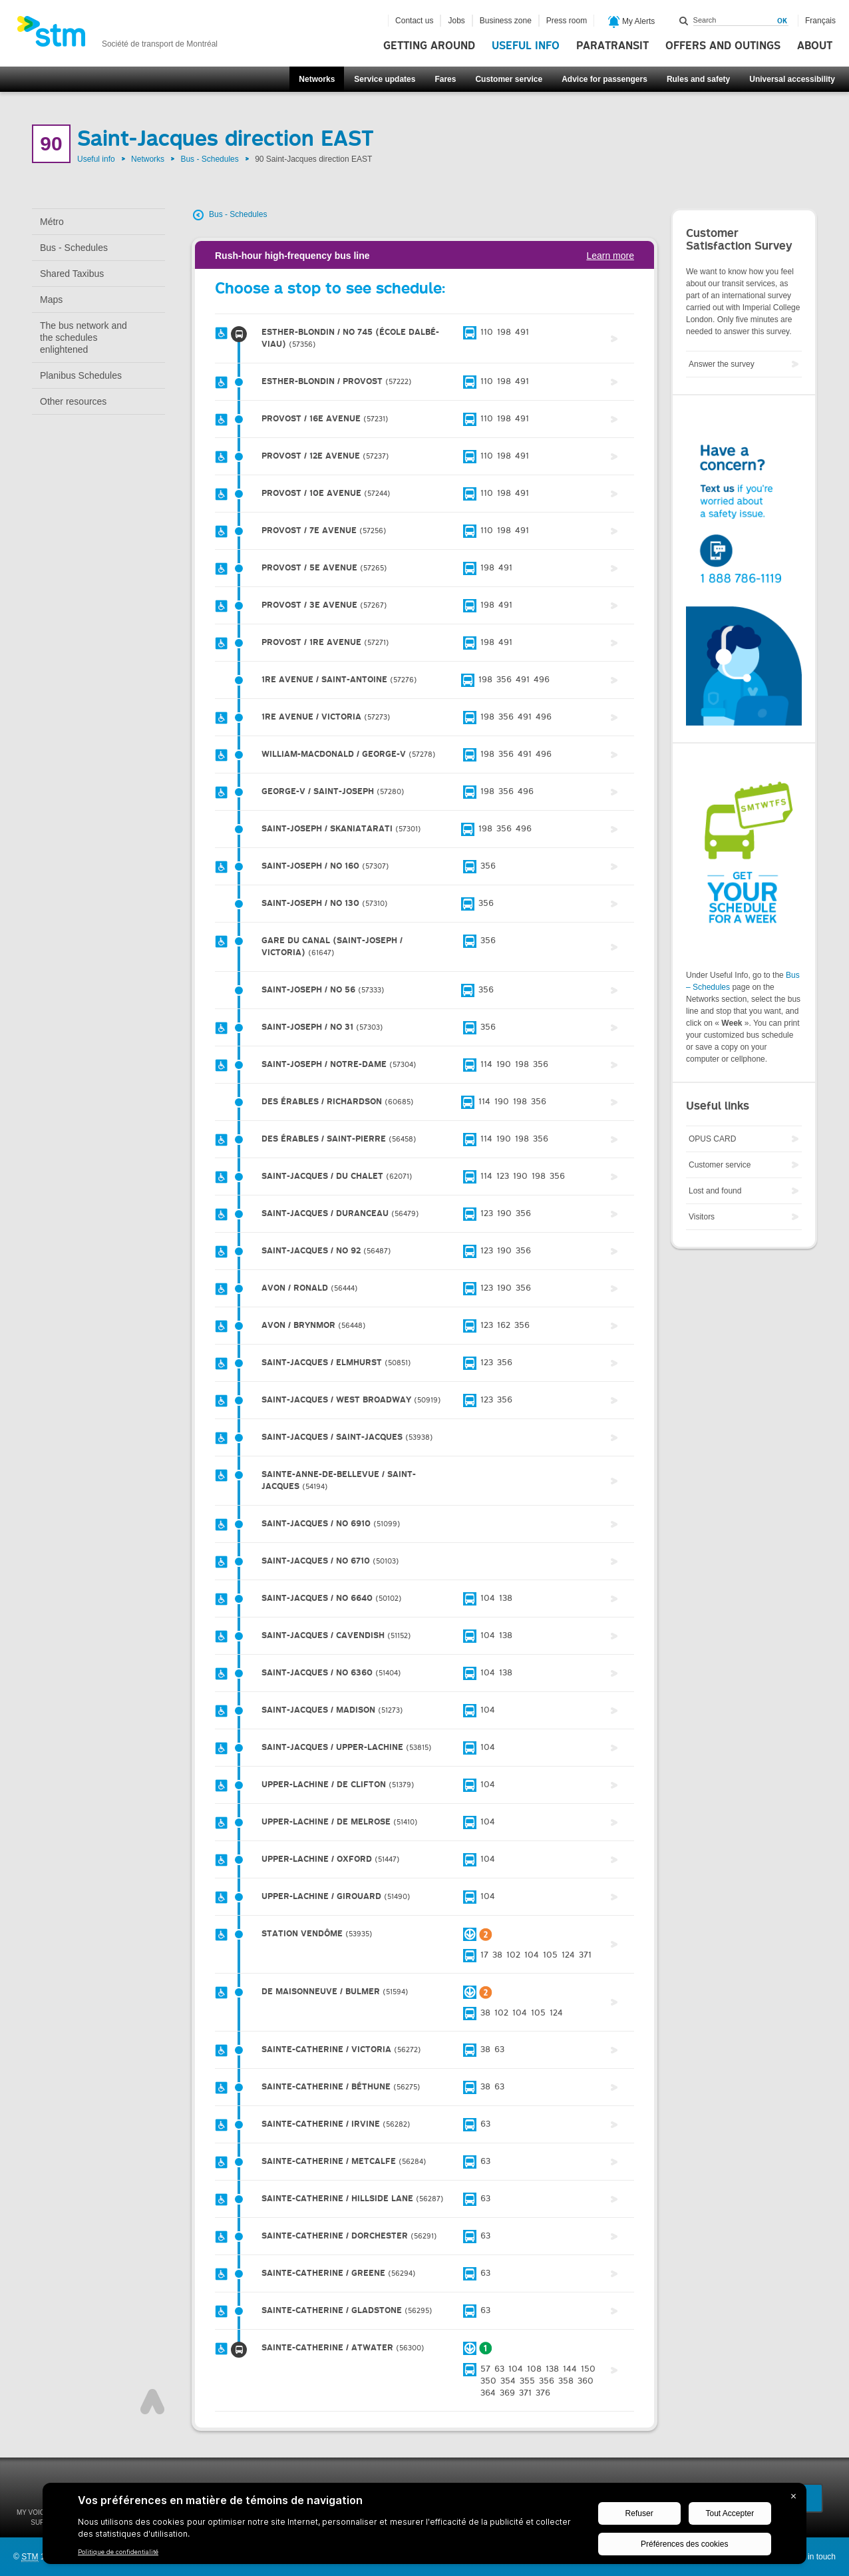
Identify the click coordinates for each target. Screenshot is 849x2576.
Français (820, 20)
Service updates (384, 79)
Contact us (414, 20)
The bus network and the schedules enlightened (83, 337)
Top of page (152, 2401)
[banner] (117, 35)
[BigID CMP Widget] (424, 2526)
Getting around (429, 46)
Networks (317, 79)
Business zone (506, 20)
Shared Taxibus (72, 273)
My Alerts (631, 22)
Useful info (526, 46)
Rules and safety (698, 79)
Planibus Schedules (81, 375)
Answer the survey (722, 364)
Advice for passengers (604, 79)
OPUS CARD (712, 1139)
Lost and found (715, 1190)
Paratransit (612, 46)
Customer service (508, 79)
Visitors (702, 1216)
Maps (51, 299)
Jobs (456, 20)
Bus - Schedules (209, 159)
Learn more (610, 255)
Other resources (73, 401)
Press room (566, 20)
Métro (52, 221)
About (814, 46)
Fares (445, 79)
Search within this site (684, 20)
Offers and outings (722, 46)
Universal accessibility (792, 79)
